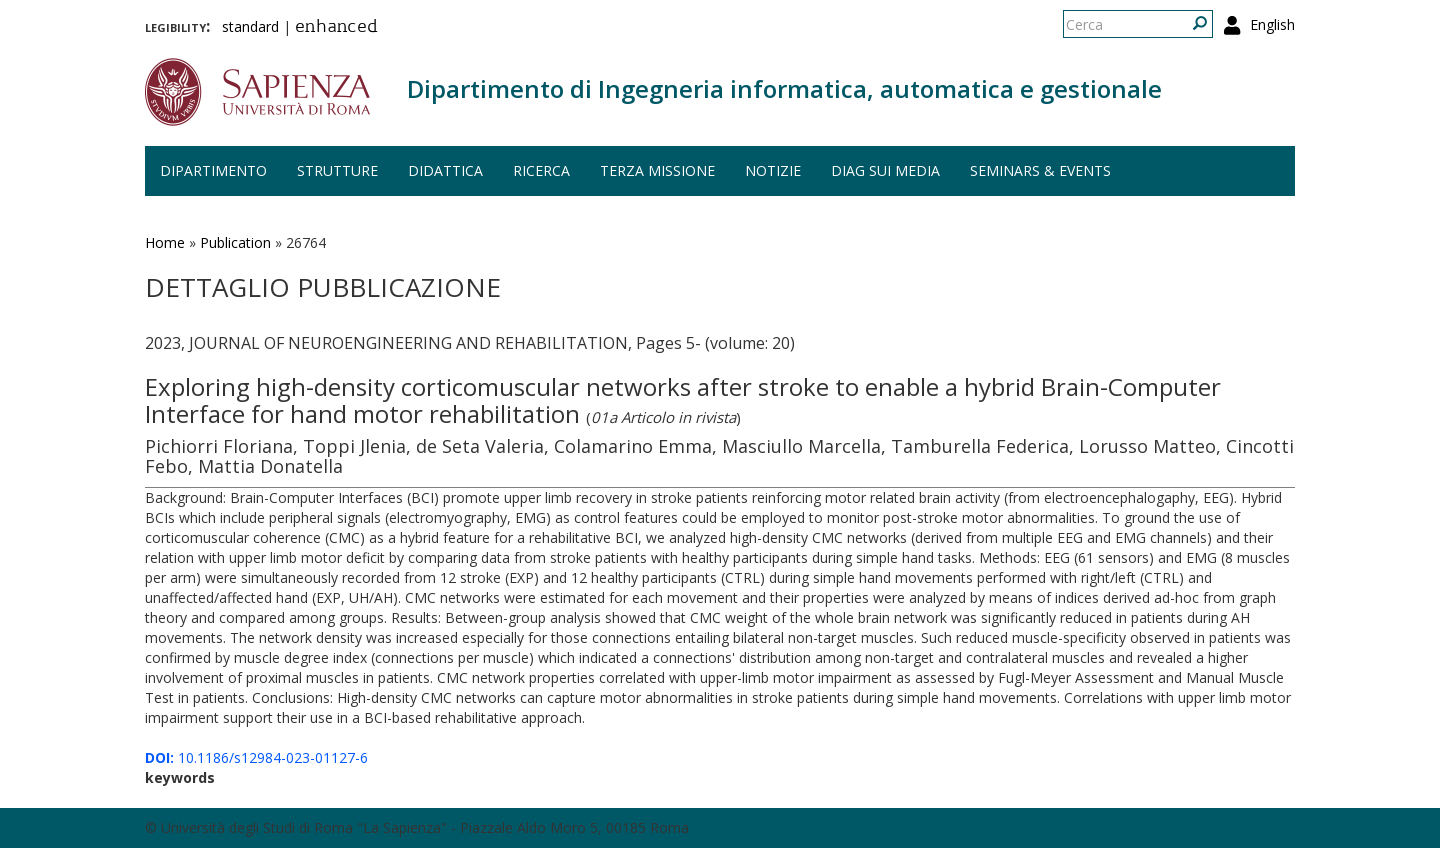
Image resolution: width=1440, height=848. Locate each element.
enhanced (336, 28)
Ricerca (541, 170)
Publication (235, 242)
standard (250, 26)
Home (165, 242)
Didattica (445, 170)
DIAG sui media (885, 170)
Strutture (337, 170)
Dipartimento (213, 170)
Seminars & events (1040, 170)
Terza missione (657, 170)
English (1272, 24)
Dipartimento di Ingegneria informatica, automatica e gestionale (784, 88)
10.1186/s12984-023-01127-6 (256, 757)
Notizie (773, 170)
